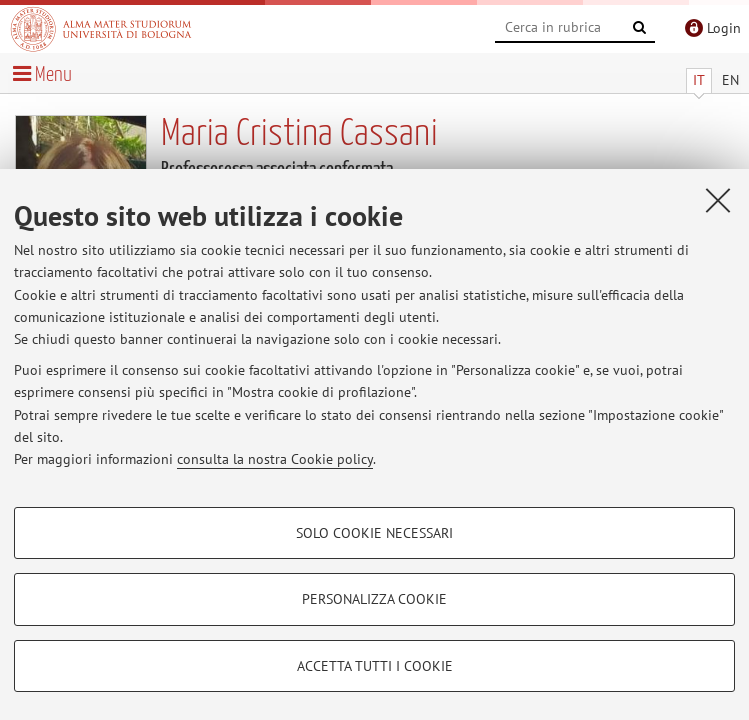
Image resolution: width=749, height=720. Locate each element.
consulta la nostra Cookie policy (275, 459)
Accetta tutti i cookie (375, 666)
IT (699, 80)
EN (730, 80)
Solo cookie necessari (374, 533)
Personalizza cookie (374, 599)
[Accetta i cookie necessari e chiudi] (718, 200)
